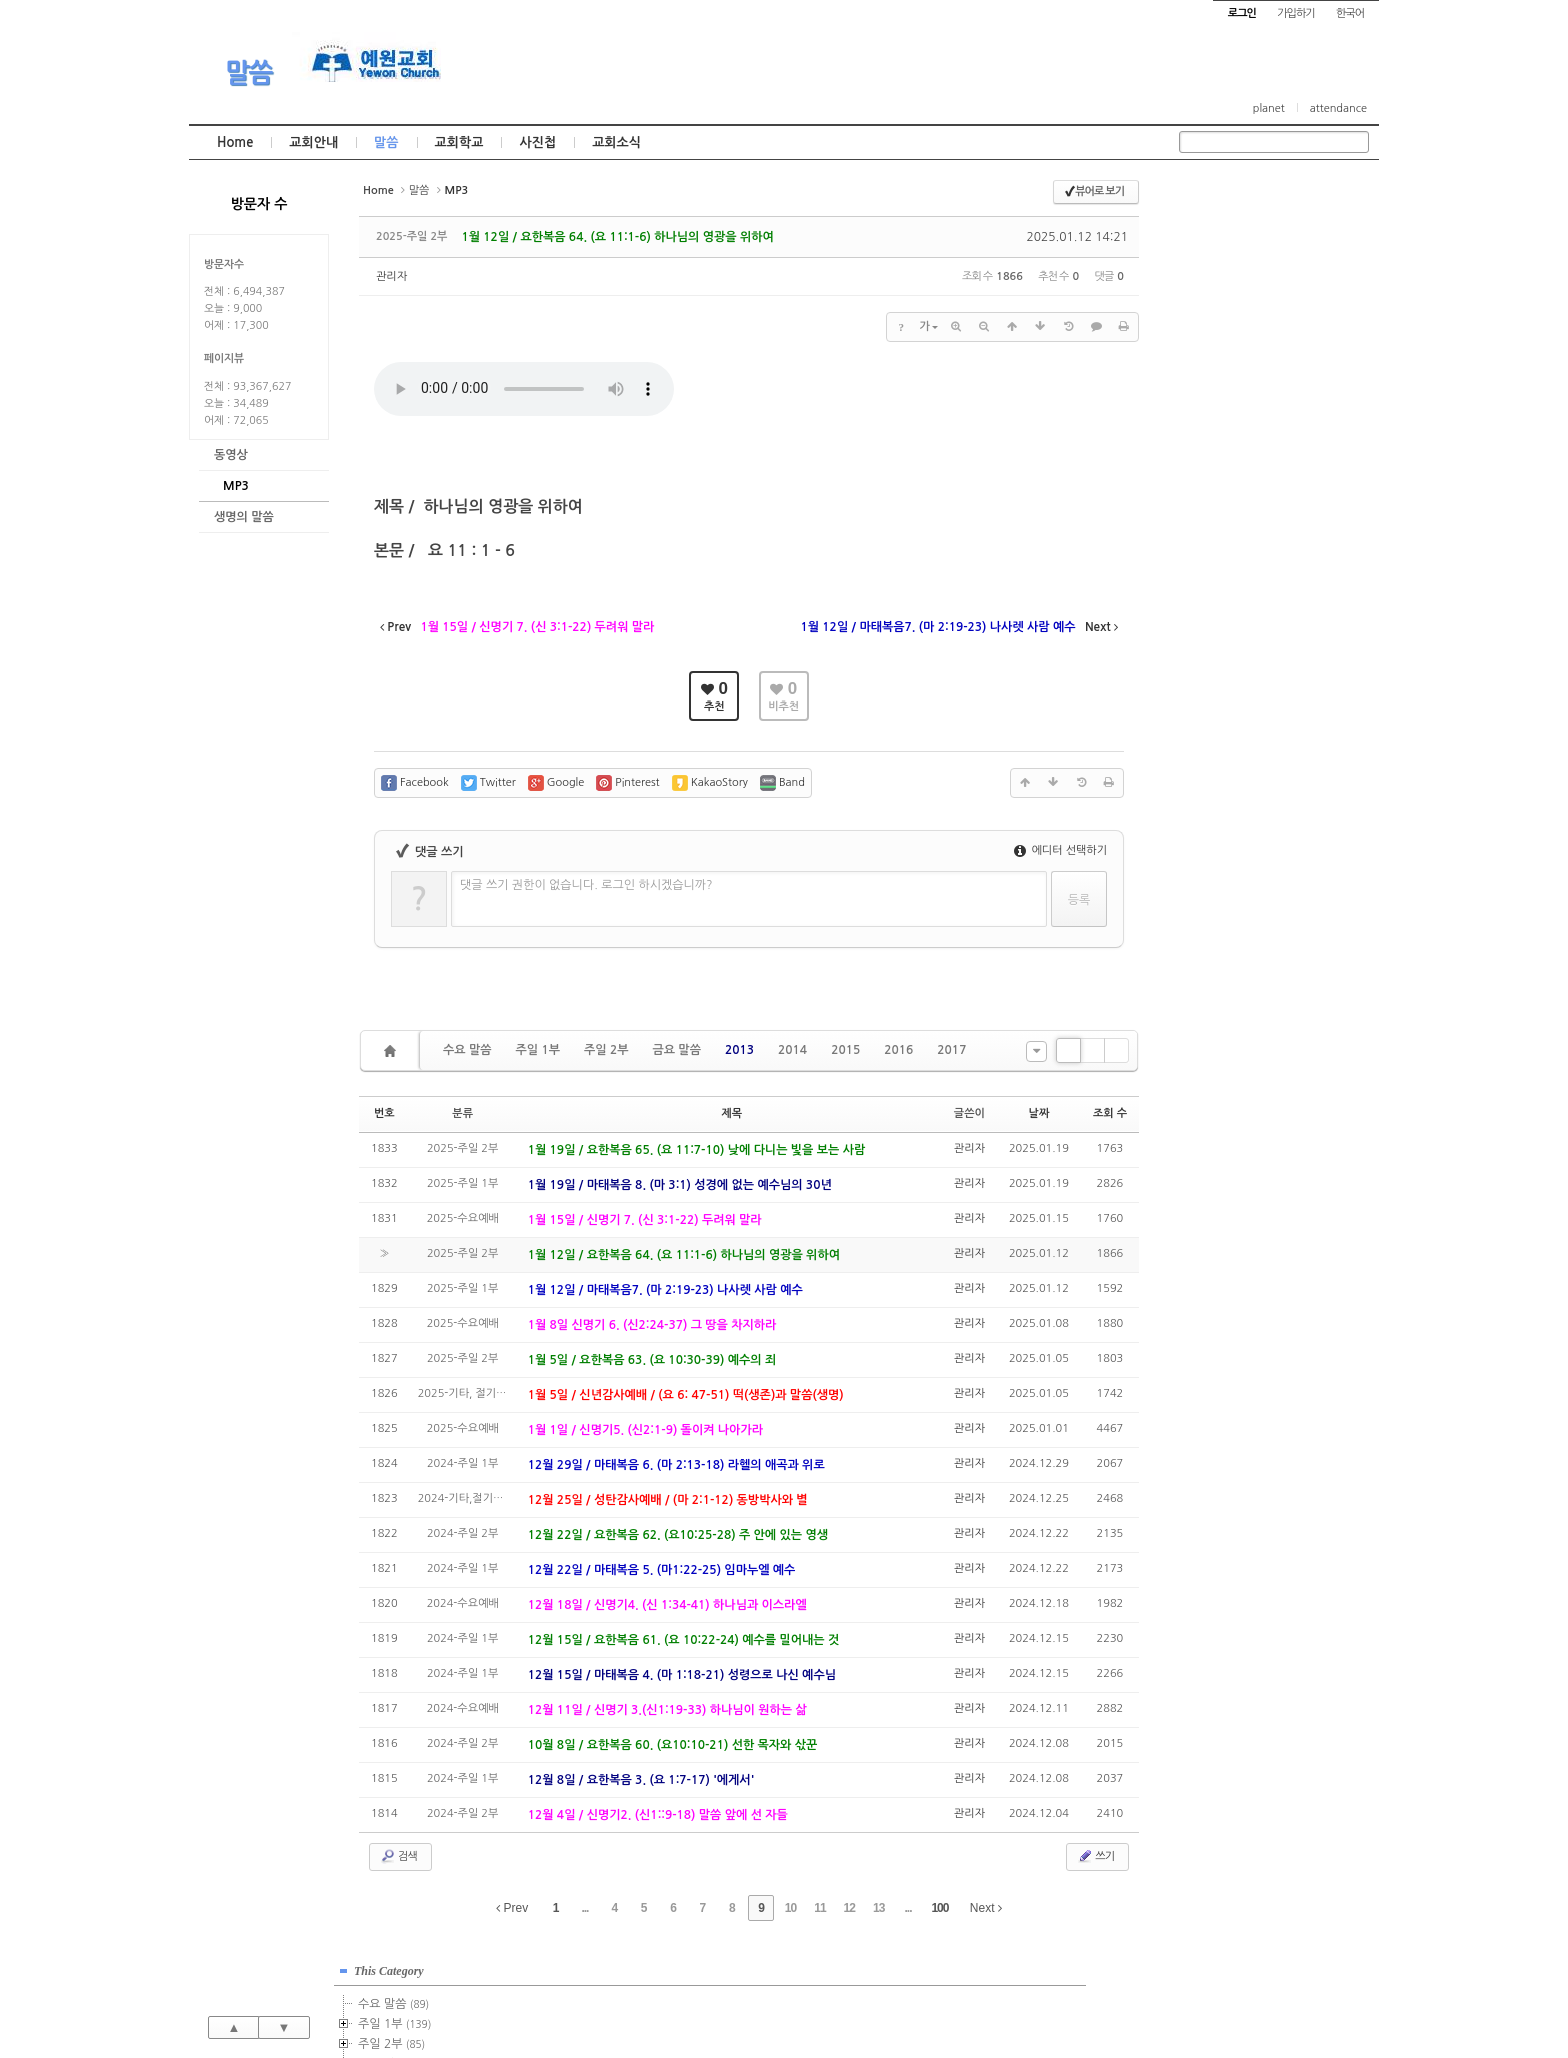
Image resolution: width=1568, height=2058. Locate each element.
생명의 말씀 (244, 517)
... (584, 1908)
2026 (1224, 572)
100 (939, 1908)
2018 (1227, 412)
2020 (1224, 452)
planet (1269, 108)
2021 (1224, 472)
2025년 (1232, 552)
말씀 (249, 73)
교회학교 (459, 142)
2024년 (1232, 532)
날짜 (1039, 1113)
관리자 (391, 276)
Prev (512, 1908)
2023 (1227, 512)
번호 (384, 1113)
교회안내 (313, 142)
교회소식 (616, 142)
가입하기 (1295, 13)
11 (819, 1908)
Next (986, 1908)
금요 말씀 (676, 1050)
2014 (792, 1050)
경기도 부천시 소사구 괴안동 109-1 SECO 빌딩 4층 (818, 2000)
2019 (1227, 432)
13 (878, 1908)
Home (235, 142)
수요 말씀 (467, 1050)
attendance (1338, 108)
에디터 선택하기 (1060, 850)
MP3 (236, 486)
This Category (1229, 199)
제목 (731, 1113)
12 (849, 1908)
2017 (951, 1050)
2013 (739, 1050)
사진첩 (537, 142)
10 (790, 1908)
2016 (898, 1050)
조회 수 (1110, 1113)
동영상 (231, 455)
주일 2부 (606, 1050)
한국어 (1350, 13)
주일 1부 (537, 1050)
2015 (845, 1050)
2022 (1224, 492)
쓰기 (1095, 1856)
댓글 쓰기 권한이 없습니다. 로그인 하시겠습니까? (586, 885)
